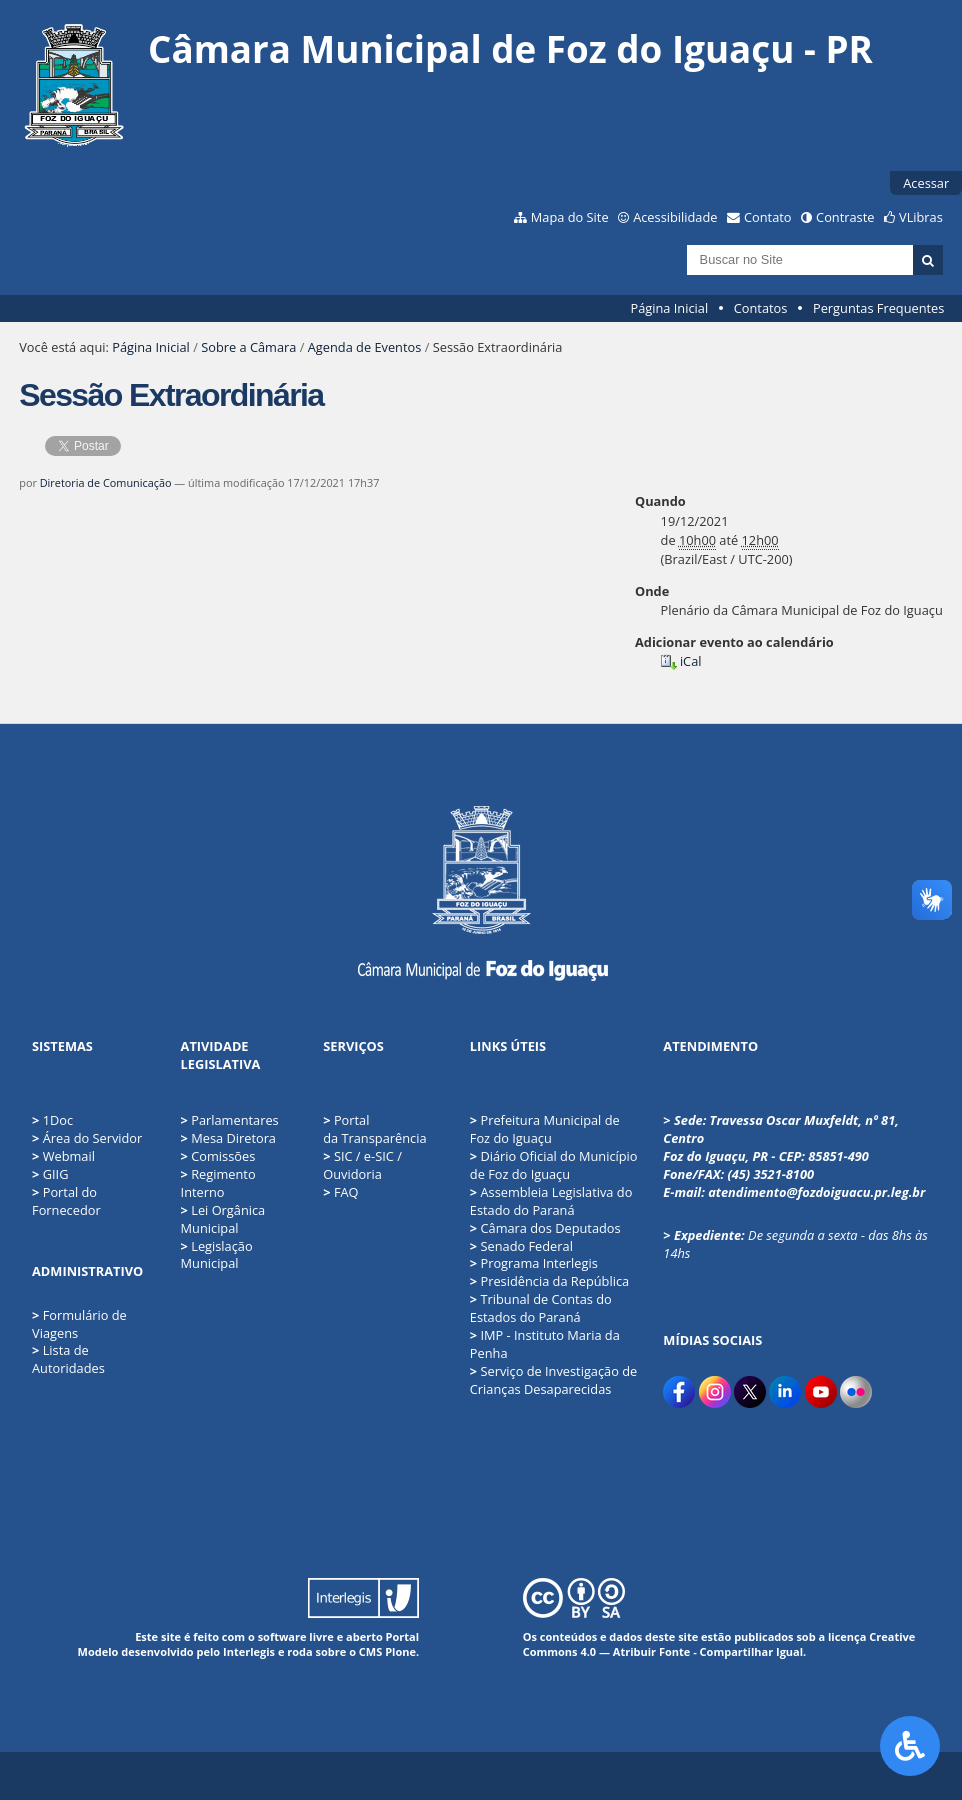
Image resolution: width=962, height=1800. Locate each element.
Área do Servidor (93, 1138)
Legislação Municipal (217, 1255)
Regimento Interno (218, 1183)
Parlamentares (230, 1120)
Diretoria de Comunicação (106, 482)
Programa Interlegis (534, 1263)
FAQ (340, 1192)
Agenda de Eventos (365, 347)
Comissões (218, 1156)
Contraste (845, 217)
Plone (400, 1651)
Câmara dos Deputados (545, 1228)
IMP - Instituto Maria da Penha (545, 1344)
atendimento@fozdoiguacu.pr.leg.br (816, 1192)
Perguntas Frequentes (878, 308)
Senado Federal (521, 1246)
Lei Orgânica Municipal (223, 1219)
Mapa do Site (570, 217)
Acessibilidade (675, 217)
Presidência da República (549, 1281)
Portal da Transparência (374, 1129)
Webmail (69, 1156)
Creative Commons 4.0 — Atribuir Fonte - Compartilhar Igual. (719, 1644)
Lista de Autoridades (68, 1359)
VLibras (921, 217)
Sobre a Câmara (248, 347)
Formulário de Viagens (79, 1324)
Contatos (761, 308)
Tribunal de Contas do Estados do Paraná (541, 1308)
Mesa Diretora (228, 1138)
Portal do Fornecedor (66, 1201)
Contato (768, 217)
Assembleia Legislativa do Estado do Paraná (551, 1201)
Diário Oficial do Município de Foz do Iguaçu (554, 1165)
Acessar (926, 183)
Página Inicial (670, 308)
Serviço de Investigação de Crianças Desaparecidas (553, 1380)
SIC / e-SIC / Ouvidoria (362, 1165)
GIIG (56, 1174)
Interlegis (249, 1651)
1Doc (58, 1120)
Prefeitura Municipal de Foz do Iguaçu (545, 1129)
